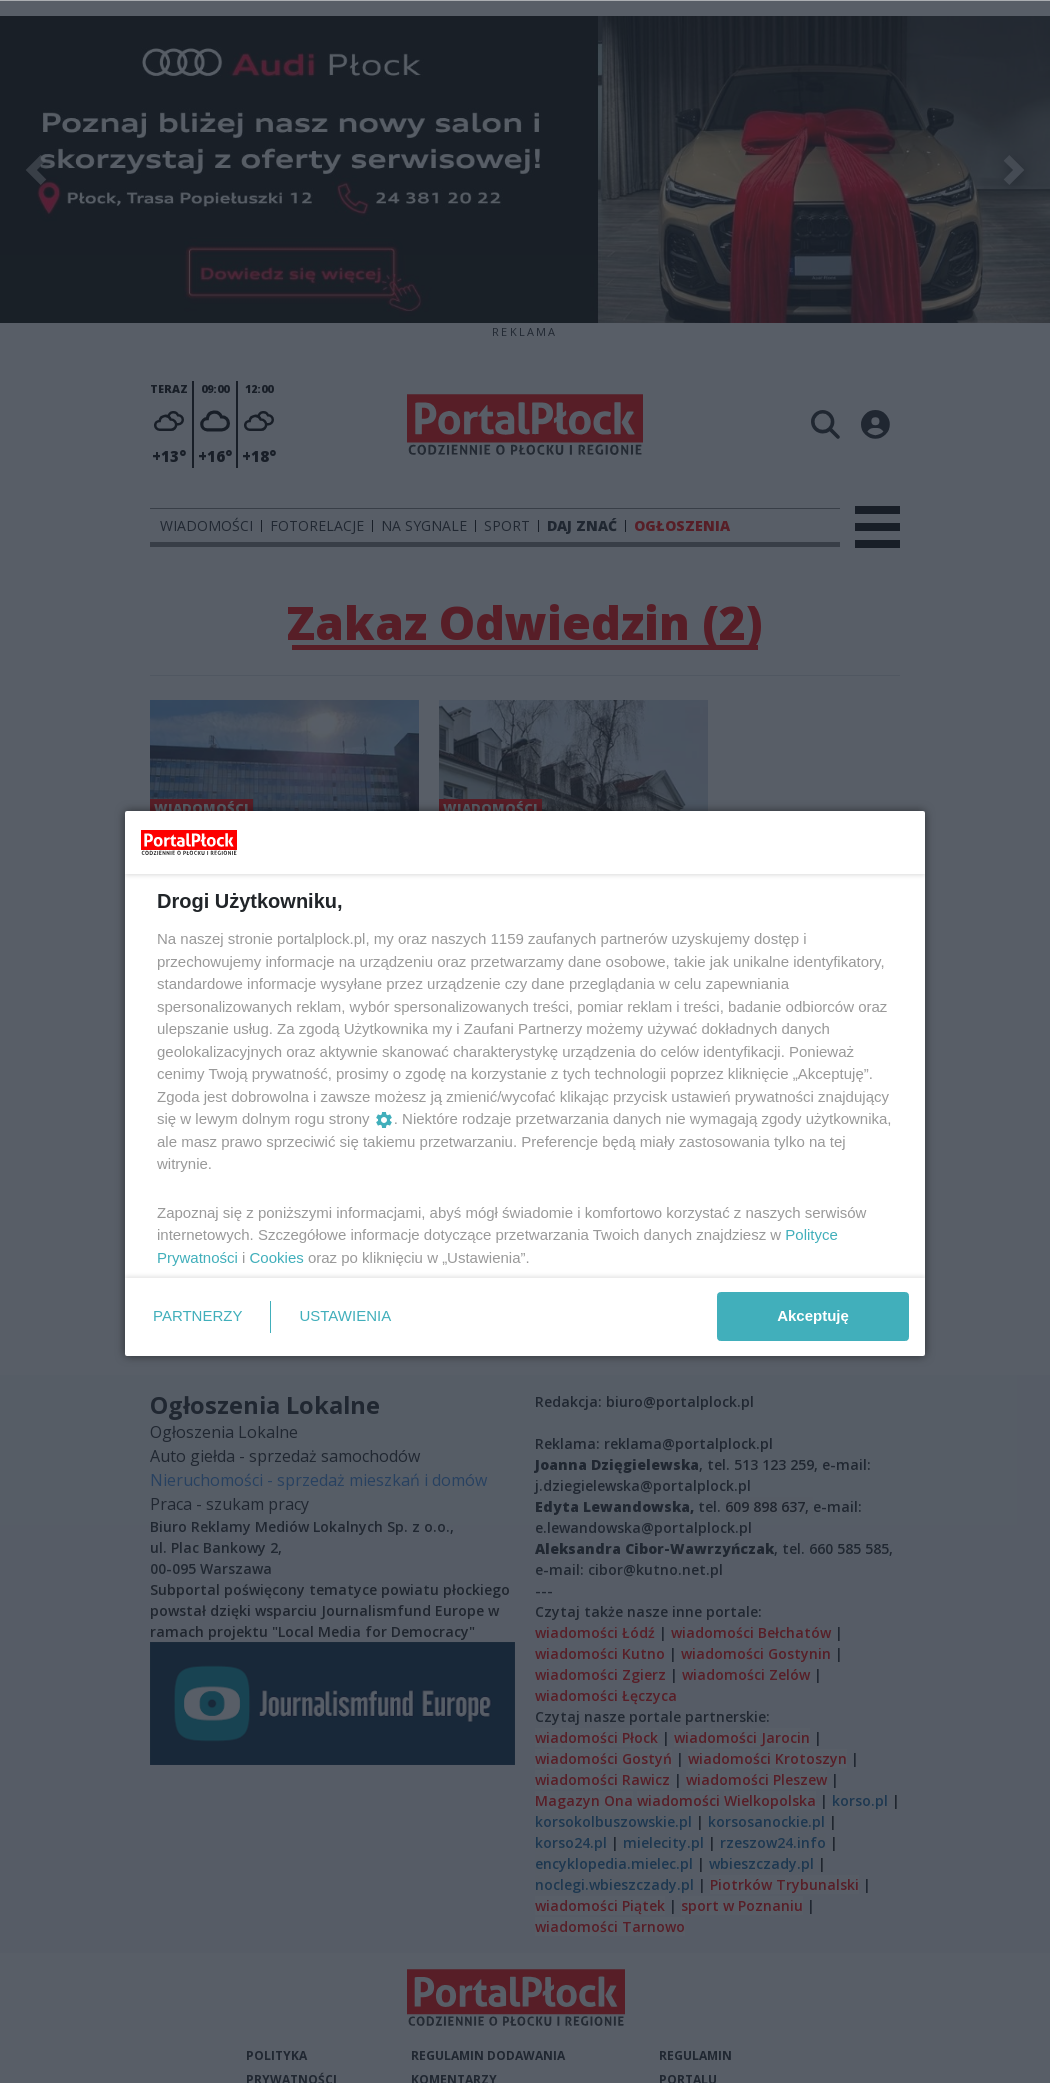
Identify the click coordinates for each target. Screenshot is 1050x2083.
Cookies (277, 1257)
